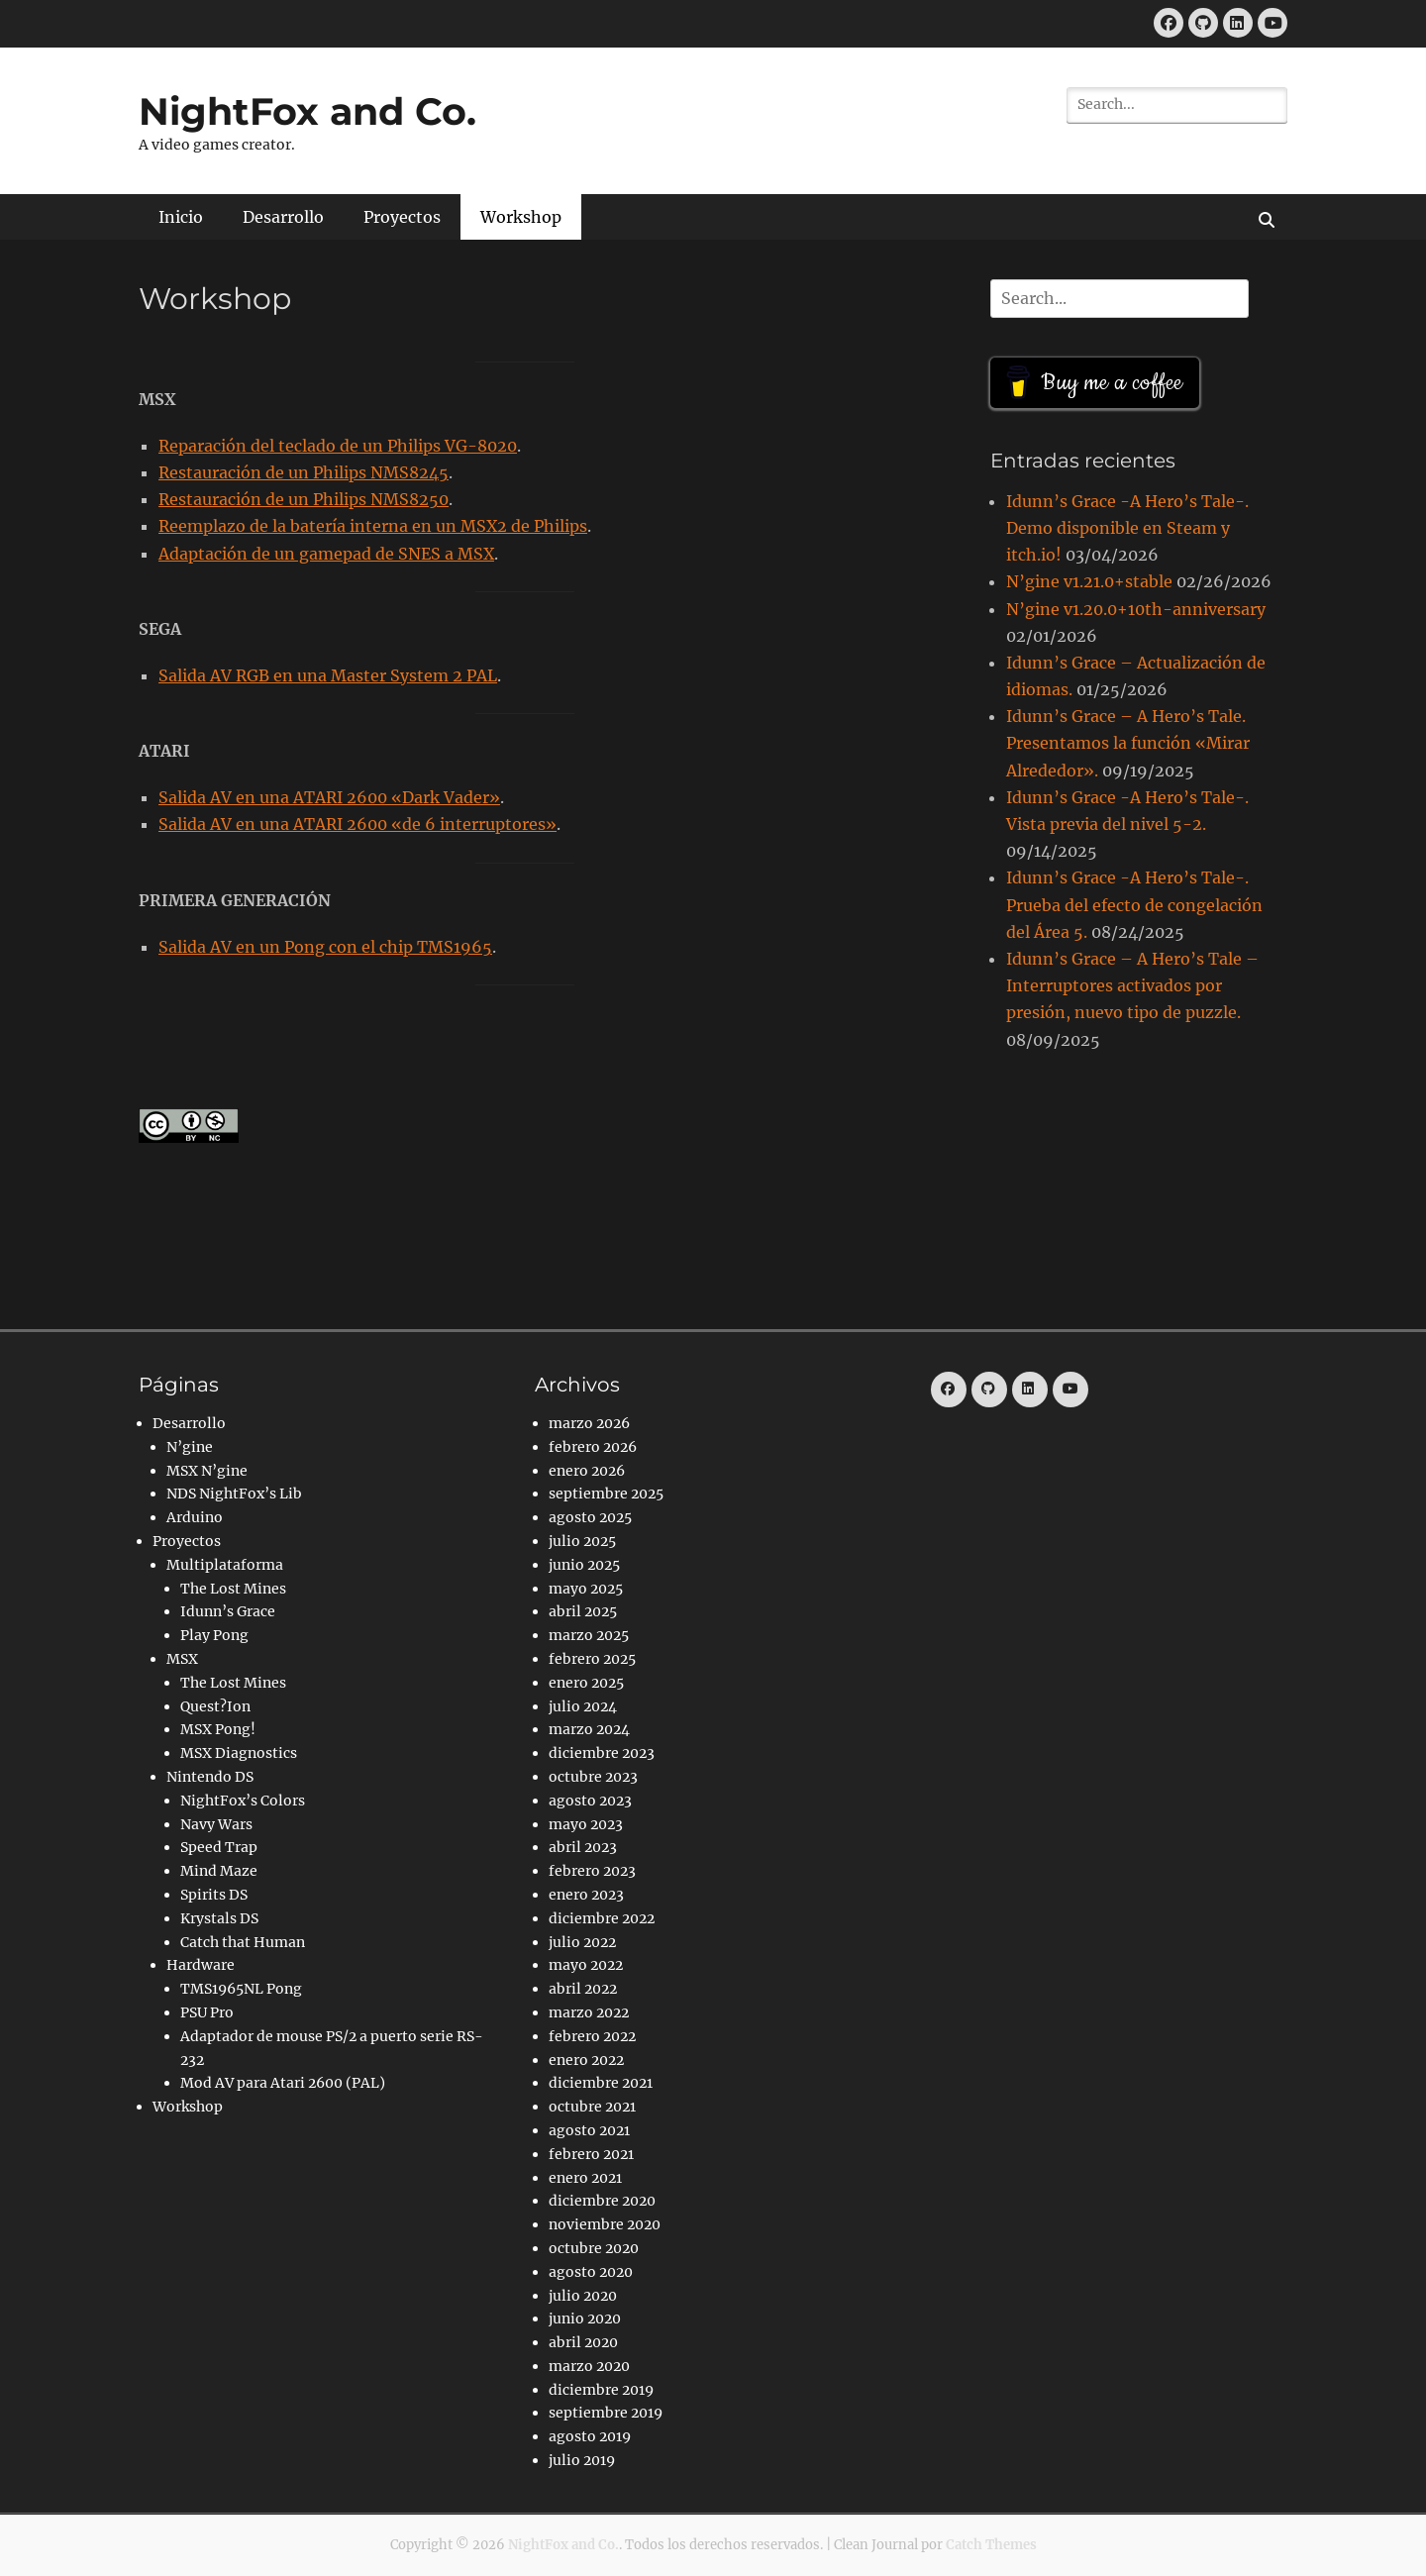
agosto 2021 (589, 2130)
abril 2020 (583, 2342)
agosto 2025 (590, 1517)
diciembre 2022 (602, 1918)
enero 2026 (587, 1471)
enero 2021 (585, 2178)
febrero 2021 (591, 2154)
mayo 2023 (586, 1824)
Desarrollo (283, 217)
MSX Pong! (217, 1729)
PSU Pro (207, 2012)
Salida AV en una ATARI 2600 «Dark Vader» (329, 797)
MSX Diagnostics (238, 1753)
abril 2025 (583, 1611)
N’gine (189, 1447)
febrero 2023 (592, 1871)
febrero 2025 (592, 1659)
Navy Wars (216, 1824)
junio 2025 (584, 1565)
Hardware (200, 1965)
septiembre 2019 (605, 2412)
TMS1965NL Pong (241, 1989)
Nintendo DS (210, 1777)
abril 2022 (583, 1989)
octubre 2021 (592, 2106)
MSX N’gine (207, 1471)
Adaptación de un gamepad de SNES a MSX (326, 554)
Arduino (194, 1517)
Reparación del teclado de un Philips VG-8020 (337, 446)
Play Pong (214, 1635)
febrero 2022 (592, 2036)
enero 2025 (586, 1683)
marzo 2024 (589, 1729)
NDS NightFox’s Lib (234, 1493)
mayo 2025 (586, 1588)
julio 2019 (582, 2460)
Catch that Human (242, 1942)
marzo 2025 (589, 1635)
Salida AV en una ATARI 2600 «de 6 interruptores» (357, 824)
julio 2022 (582, 1942)
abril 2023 (583, 1847)
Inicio (180, 217)
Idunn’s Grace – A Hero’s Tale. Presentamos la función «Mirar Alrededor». (1128, 742)
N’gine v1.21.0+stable (1089, 581)
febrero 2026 (593, 1447)
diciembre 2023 (602, 1753)
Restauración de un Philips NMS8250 (303, 499)
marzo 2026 (589, 1423)
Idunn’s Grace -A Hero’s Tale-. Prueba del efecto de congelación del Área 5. (1134, 904)
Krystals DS (219, 1918)
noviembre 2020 (605, 2224)
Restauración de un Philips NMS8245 (303, 472)
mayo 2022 (586, 1965)
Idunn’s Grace (227, 1611)
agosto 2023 (590, 1800)
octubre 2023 (593, 1777)
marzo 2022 (589, 2012)
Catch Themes (991, 2544)
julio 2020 (583, 2296)
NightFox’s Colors (242, 1800)
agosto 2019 (590, 2436)
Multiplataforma (224, 1565)
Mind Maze (218, 1871)
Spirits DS (214, 1895)
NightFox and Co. (307, 111)
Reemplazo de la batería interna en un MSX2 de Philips (372, 526)
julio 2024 (583, 1706)
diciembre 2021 (601, 2083)
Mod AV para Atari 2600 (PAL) (282, 2083)
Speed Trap (218, 1847)
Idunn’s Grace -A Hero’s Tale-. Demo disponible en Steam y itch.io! (1127, 528)
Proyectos (402, 217)
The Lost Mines (233, 1588)
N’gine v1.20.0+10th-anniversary (1136, 609)
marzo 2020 (589, 2366)
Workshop (520, 217)
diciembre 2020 (602, 2201)
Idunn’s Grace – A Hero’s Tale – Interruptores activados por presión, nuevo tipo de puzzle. (1132, 985)
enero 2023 (586, 1895)
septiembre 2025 (606, 1493)
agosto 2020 (591, 2272)
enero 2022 (586, 2060)
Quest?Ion (215, 1706)
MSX (182, 1659)
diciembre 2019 (601, 2390)
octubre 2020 (594, 2248)
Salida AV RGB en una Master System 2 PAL (327, 675)
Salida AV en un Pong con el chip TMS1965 (325, 947)
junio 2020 (585, 2318)
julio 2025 (582, 1541)
